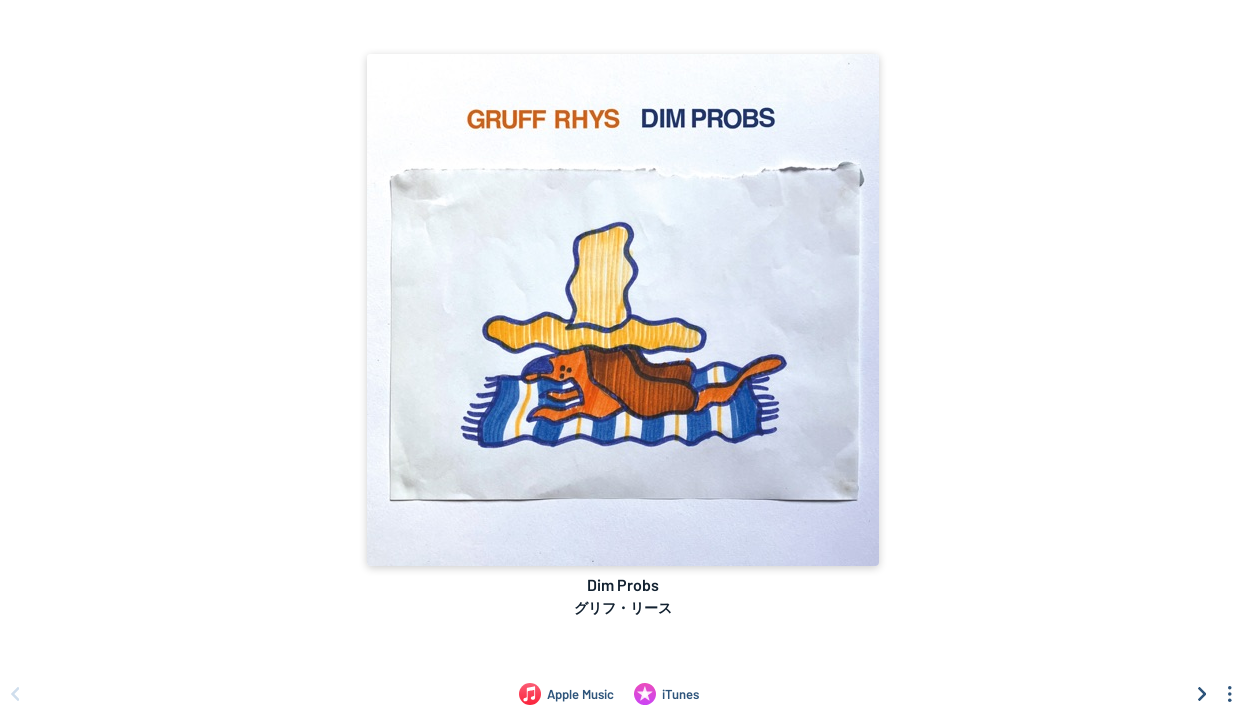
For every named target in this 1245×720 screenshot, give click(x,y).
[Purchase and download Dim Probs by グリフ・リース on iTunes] (666, 694)
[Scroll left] (15, 694)
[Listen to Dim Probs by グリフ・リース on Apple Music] (566, 694)
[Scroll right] (1202, 694)
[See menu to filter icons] (1230, 694)
